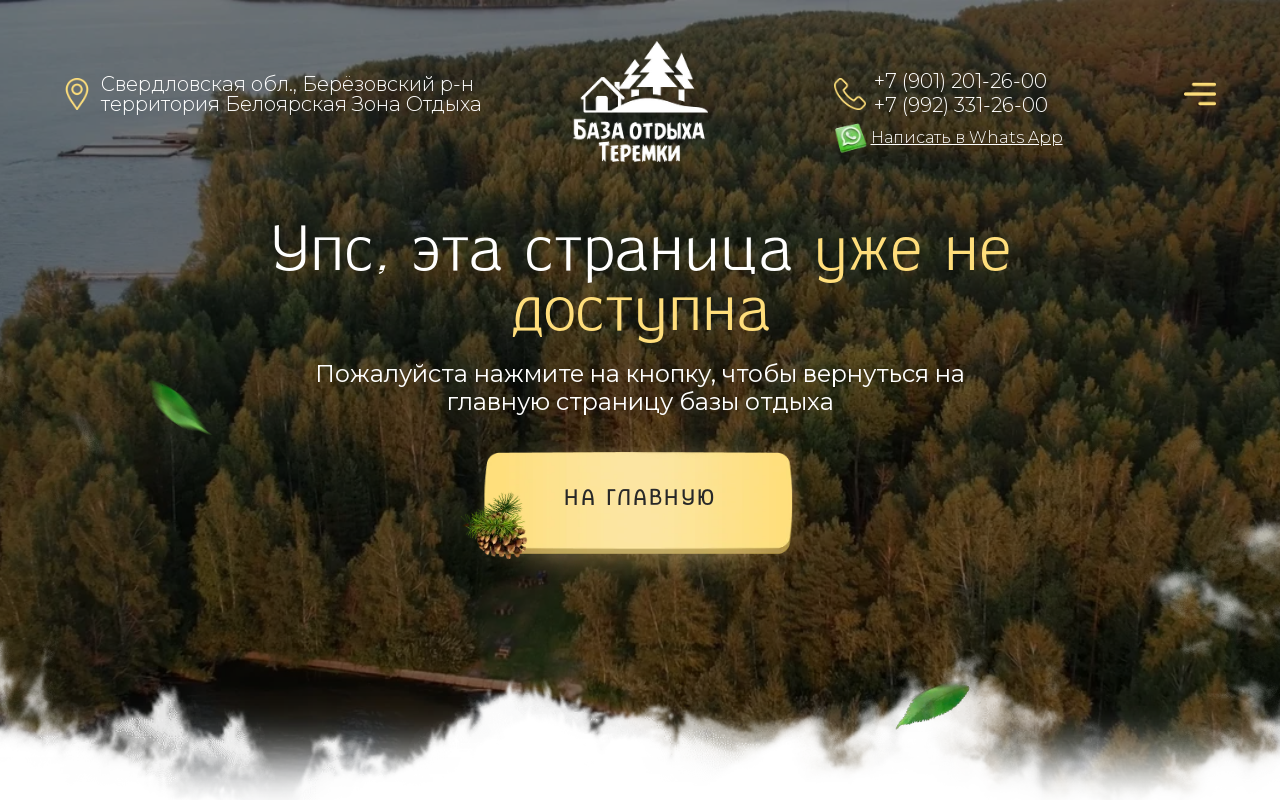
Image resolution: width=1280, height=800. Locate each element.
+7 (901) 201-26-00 (960, 81)
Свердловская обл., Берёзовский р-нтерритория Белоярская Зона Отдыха (291, 94)
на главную (640, 500)
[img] (640, 101)
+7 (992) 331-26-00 (961, 105)
